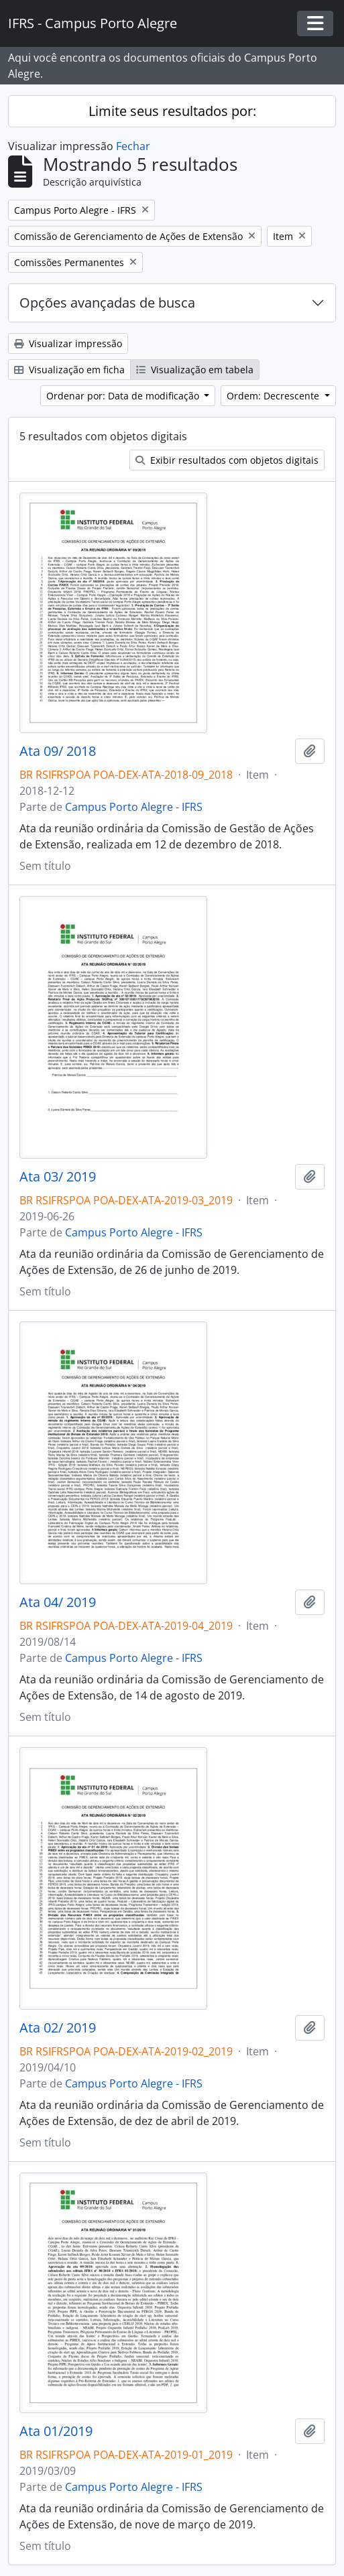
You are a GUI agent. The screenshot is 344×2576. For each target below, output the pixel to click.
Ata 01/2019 (56, 2431)
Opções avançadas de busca (107, 303)
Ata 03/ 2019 (57, 1177)
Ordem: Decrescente (274, 395)
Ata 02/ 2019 (57, 2028)
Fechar (133, 146)
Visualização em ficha (69, 369)
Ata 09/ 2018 (57, 751)
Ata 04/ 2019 (57, 1602)
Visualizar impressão (68, 343)
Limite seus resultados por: (172, 111)
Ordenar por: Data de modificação (124, 395)
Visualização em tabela (194, 369)
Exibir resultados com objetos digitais (227, 460)
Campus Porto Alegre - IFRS (134, 806)
